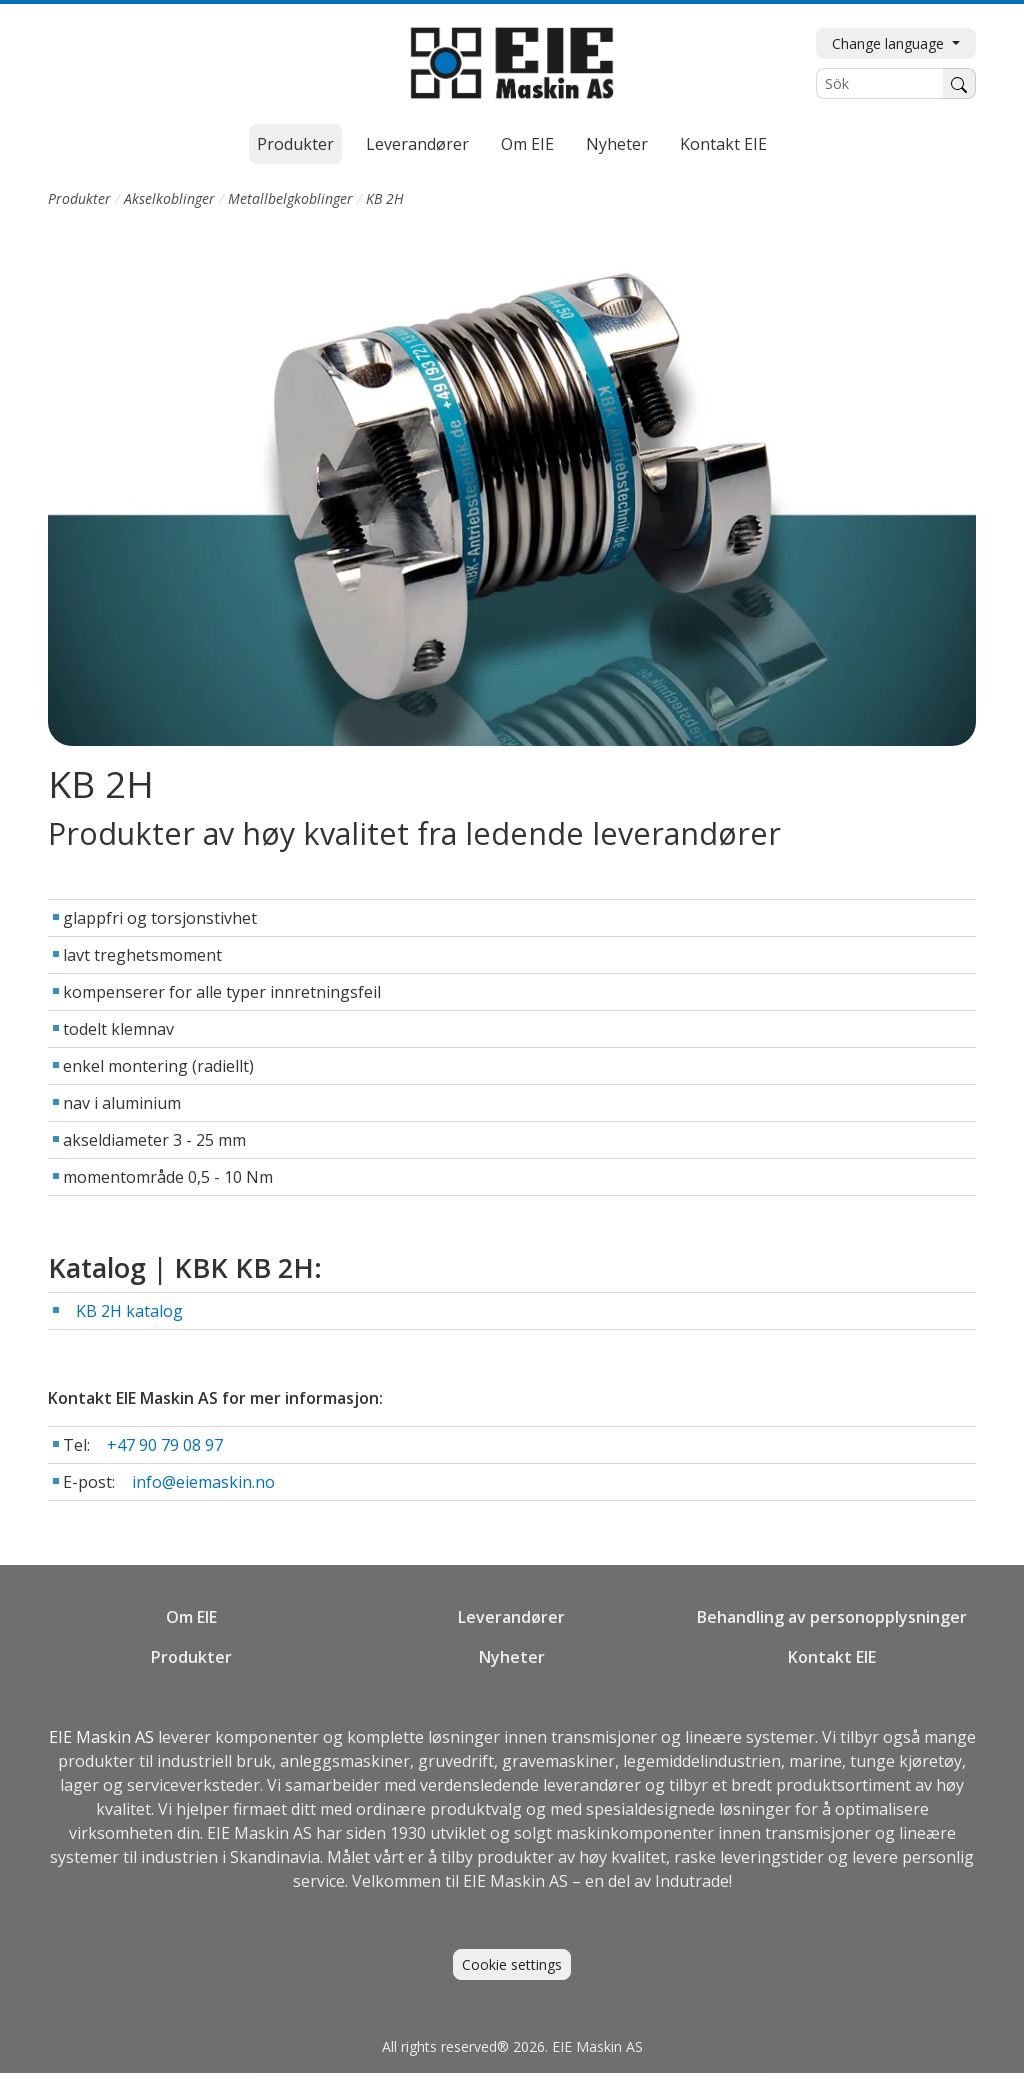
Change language (890, 43)
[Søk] (959, 83)
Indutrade (692, 1881)
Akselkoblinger (169, 198)
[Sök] (880, 83)
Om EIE (527, 144)
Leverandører (417, 144)
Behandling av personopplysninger (832, 1617)
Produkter (295, 144)
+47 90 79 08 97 (165, 1445)
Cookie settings (512, 1964)
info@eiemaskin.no (203, 1482)
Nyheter (617, 144)
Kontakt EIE (723, 144)
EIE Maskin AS (103, 1737)
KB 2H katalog (129, 1311)
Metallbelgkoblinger (290, 198)
